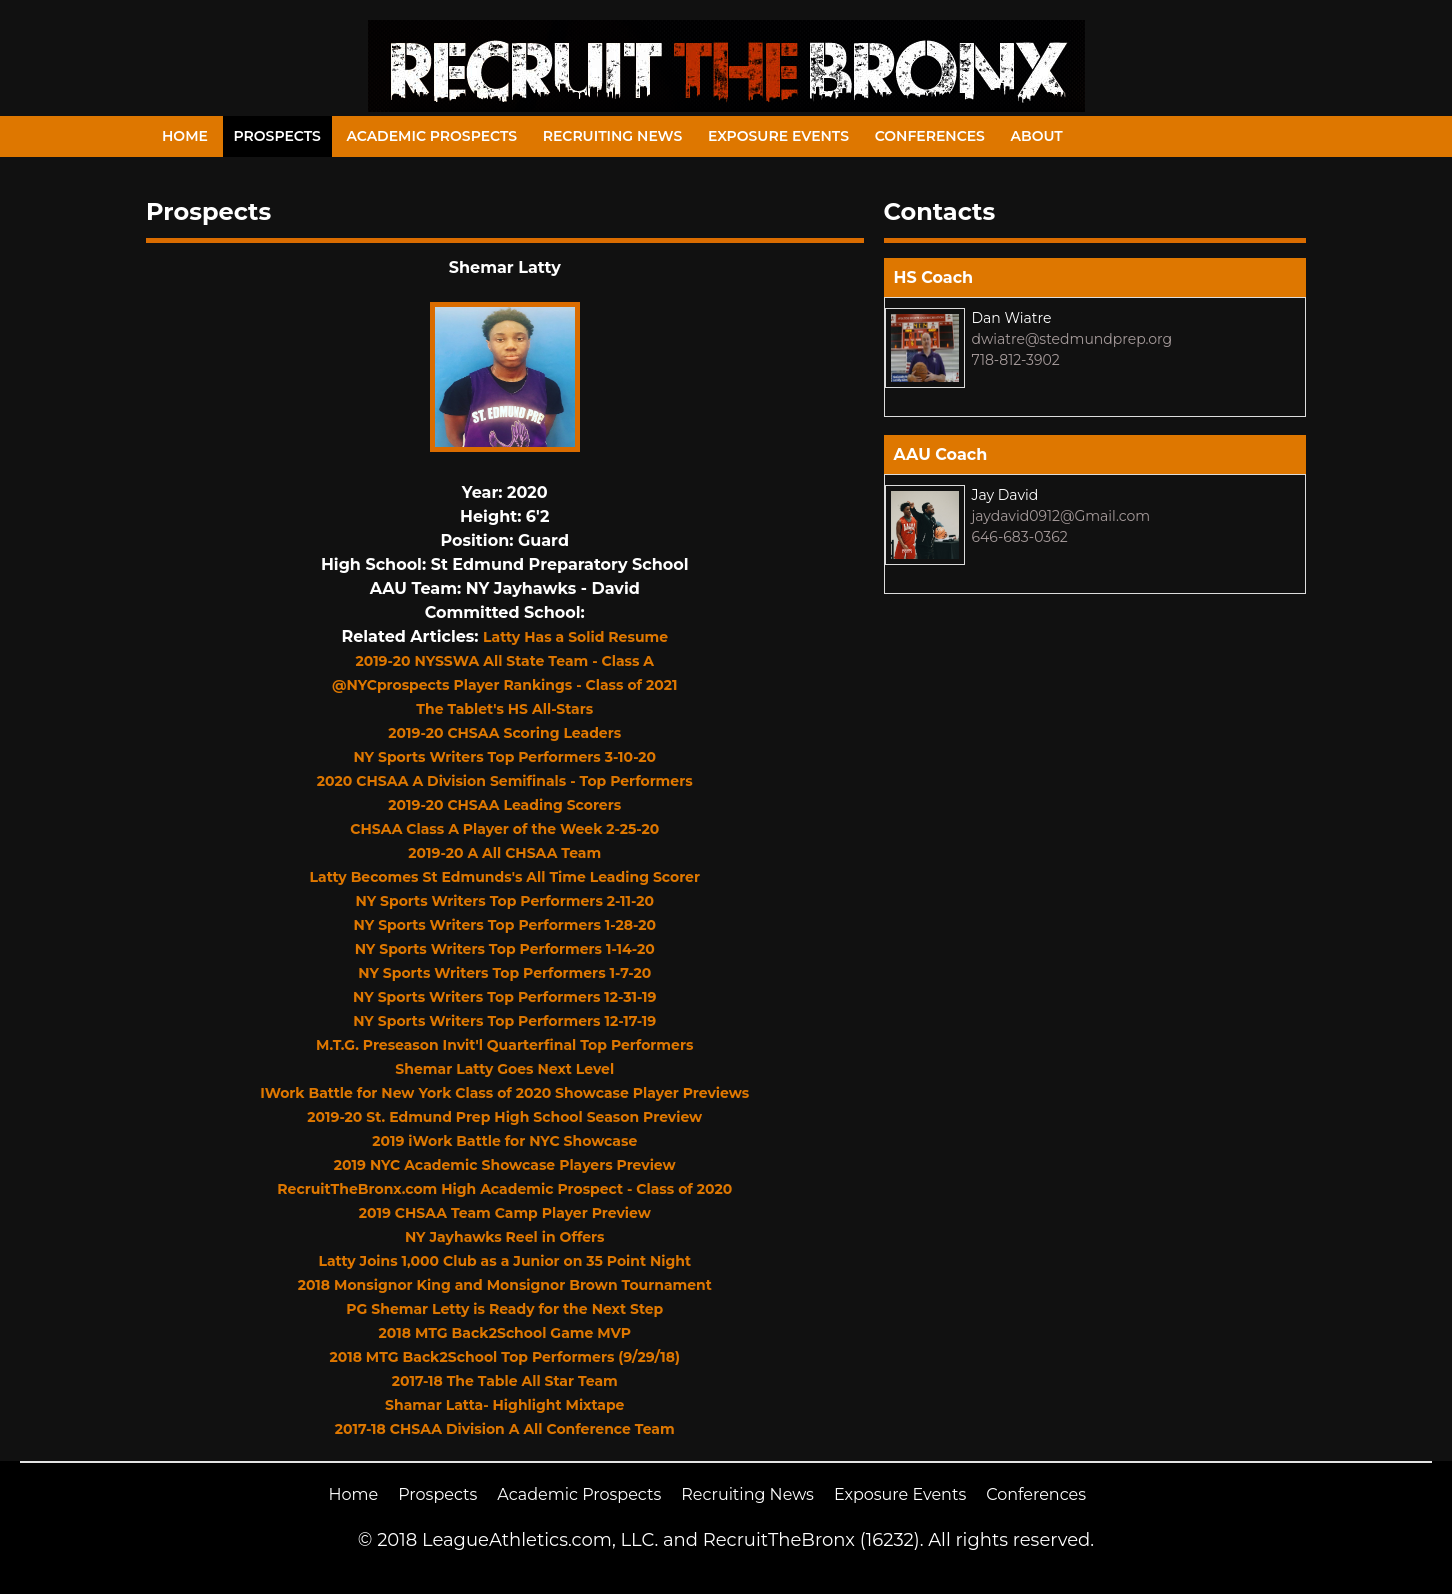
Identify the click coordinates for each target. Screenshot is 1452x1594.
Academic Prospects (431, 136)
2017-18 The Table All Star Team (505, 1381)
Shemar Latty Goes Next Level (504, 1069)
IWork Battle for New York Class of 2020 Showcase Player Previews (504, 1093)
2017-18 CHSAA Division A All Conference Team (505, 1429)
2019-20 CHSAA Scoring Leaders (504, 733)
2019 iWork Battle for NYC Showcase (504, 1141)
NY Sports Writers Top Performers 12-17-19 (504, 1021)
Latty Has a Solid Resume (575, 637)
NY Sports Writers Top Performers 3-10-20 (504, 757)
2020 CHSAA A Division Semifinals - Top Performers (505, 781)
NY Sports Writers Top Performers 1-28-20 (505, 925)
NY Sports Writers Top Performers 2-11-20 (504, 901)
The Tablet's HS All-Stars (504, 709)
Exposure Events (778, 136)
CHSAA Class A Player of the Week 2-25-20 (504, 829)
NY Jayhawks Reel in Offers (505, 1237)
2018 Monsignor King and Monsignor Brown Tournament (505, 1285)
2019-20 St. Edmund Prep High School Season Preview (504, 1117)
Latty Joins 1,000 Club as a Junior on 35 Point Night (504, 1261)
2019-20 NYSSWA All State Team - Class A (504, 661)
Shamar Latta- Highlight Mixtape (504, 1405)
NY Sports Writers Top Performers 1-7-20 (504, 973)
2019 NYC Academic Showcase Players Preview (505, 1165)
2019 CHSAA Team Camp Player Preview (505, 1213)
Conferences (930, 136)
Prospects (277, 136)
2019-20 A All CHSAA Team (504, 853)
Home (185, 136)
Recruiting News (613, 136)
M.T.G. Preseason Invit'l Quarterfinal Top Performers (504, 1045)
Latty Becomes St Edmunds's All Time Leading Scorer (504, 877)
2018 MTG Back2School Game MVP (505, 1333)
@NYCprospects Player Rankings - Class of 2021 (504, 685)
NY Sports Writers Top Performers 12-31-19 (504, 997)
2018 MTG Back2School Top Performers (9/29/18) (504, 1357)
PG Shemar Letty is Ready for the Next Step (504, 1309)
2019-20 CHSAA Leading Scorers (504, 805)
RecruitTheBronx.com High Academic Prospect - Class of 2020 (504, 1189)
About (1037, 136)
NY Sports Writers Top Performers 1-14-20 (505, 949)
